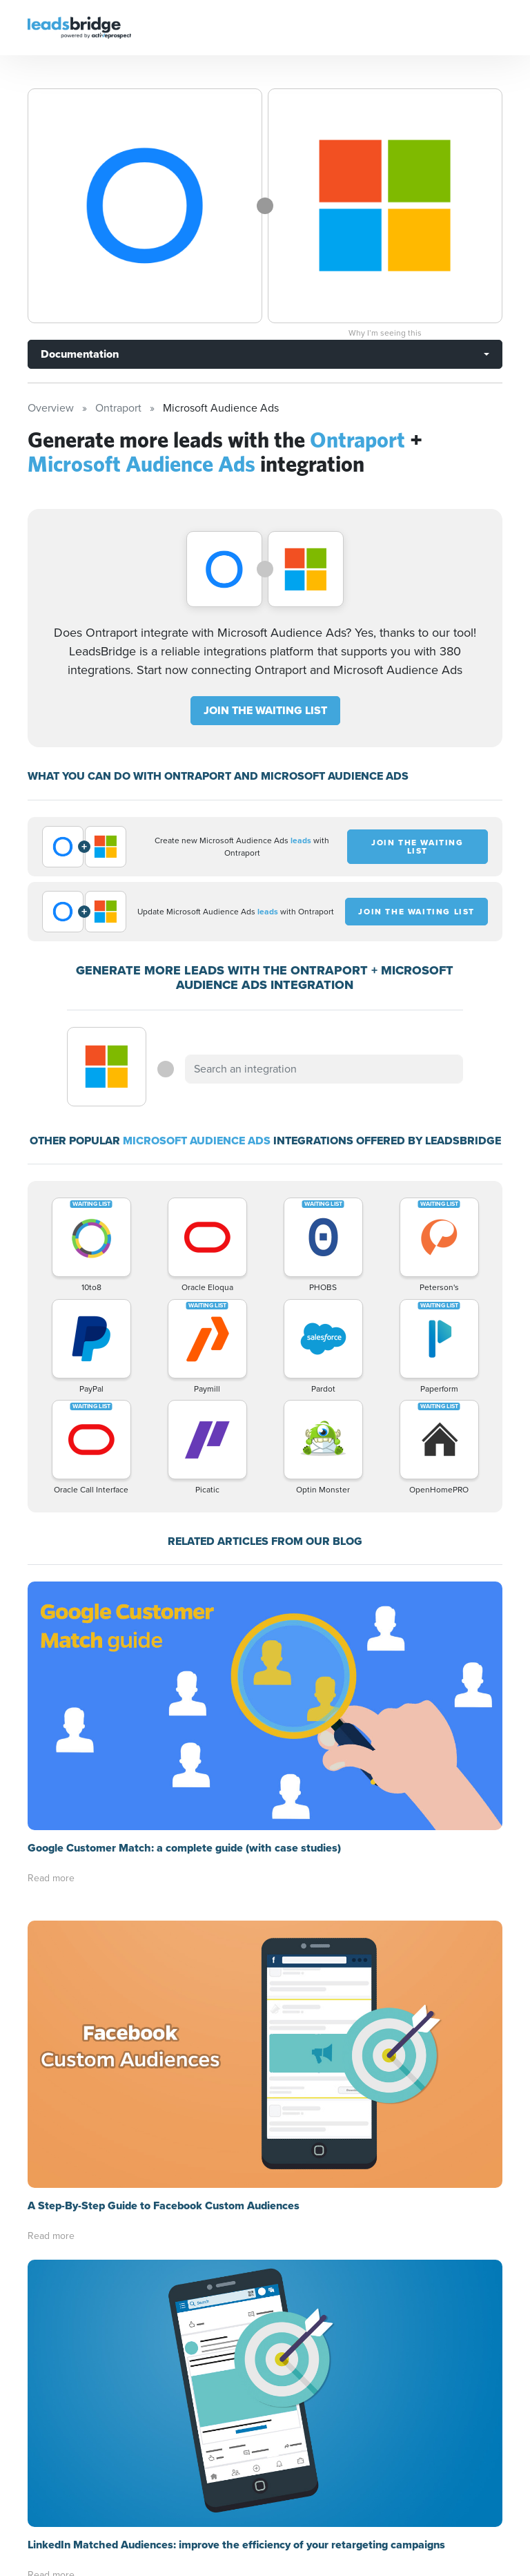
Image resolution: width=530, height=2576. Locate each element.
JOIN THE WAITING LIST (265, 710)
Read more (51, 1878)
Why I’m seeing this (385, 333)
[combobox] (323, 1069)
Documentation (80, 354)
